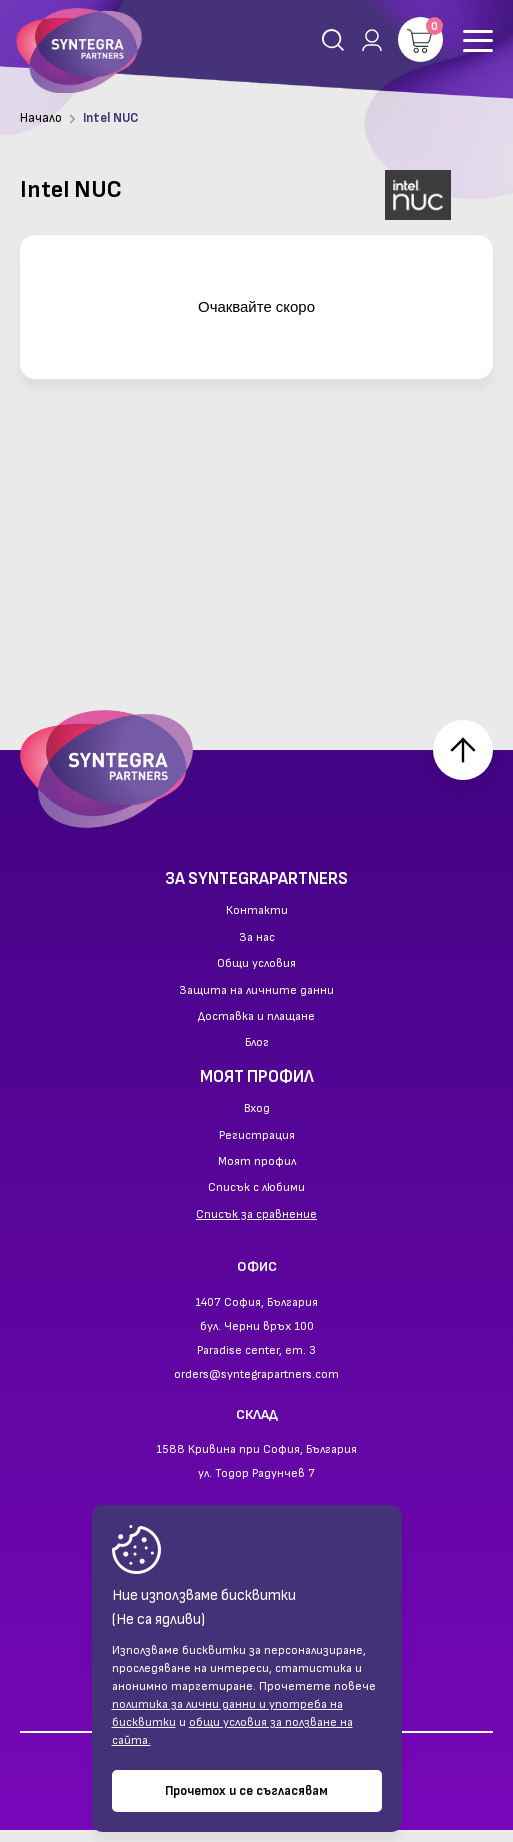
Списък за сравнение (256, 1226)
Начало (41, 118)
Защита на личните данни (256, 1002)
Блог (257, 1055)
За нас (257, 949)
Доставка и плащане (256, 1029)
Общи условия (256, 976)
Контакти (257, 923)
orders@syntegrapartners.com (256, 1385)
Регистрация (257, 1147)
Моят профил (257, 1174)
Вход (257, 1121)
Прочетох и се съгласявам (246, 1791)
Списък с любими (256, 1200)
